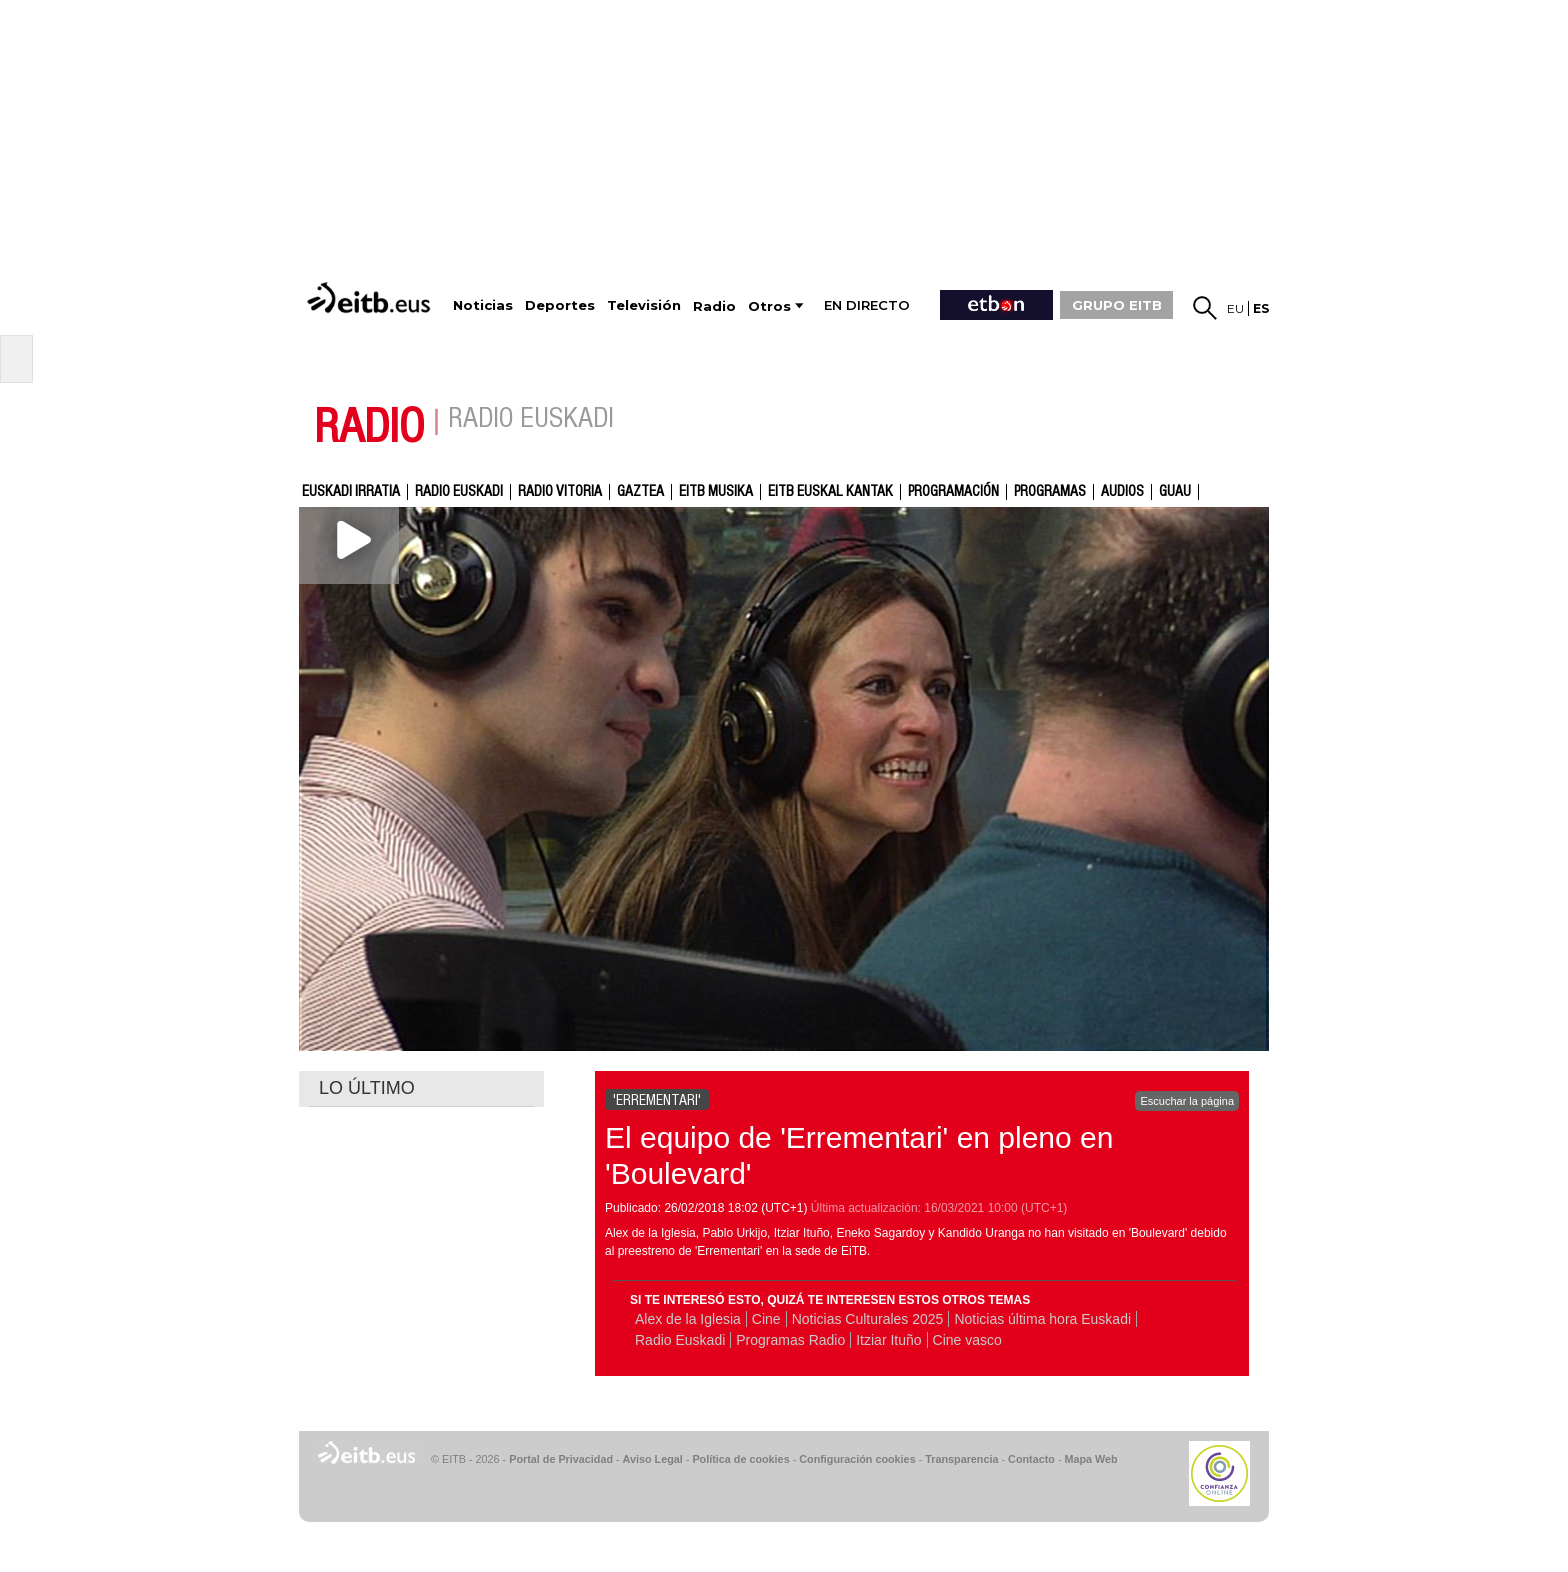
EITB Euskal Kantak (830, 492)
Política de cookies (740, 1459)
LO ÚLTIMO (367, 1088)
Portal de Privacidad (561, 1459)
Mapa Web (1090, 1459)
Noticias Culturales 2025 (868, 1319)
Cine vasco (967, 1340)
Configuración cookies (857, 1459)
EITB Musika (716, 492)
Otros (769, 306)
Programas (1050, 492)
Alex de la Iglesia (688, 1319)
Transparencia (961, 1459)
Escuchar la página (1187, 1101)
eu (1235, 308)
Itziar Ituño (888, 1340)
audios (1122, 492)
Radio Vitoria (560, 492)
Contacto (1031, 1459)
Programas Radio (790, 1340)
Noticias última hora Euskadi (1042, 1319)
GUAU (1175, 492)
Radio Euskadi (459, 492)
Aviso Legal (653, 1459)
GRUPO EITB (1117, 305)
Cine (766, 1319)
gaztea (640, 492)
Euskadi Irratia (351, 492)
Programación (953, 492)
